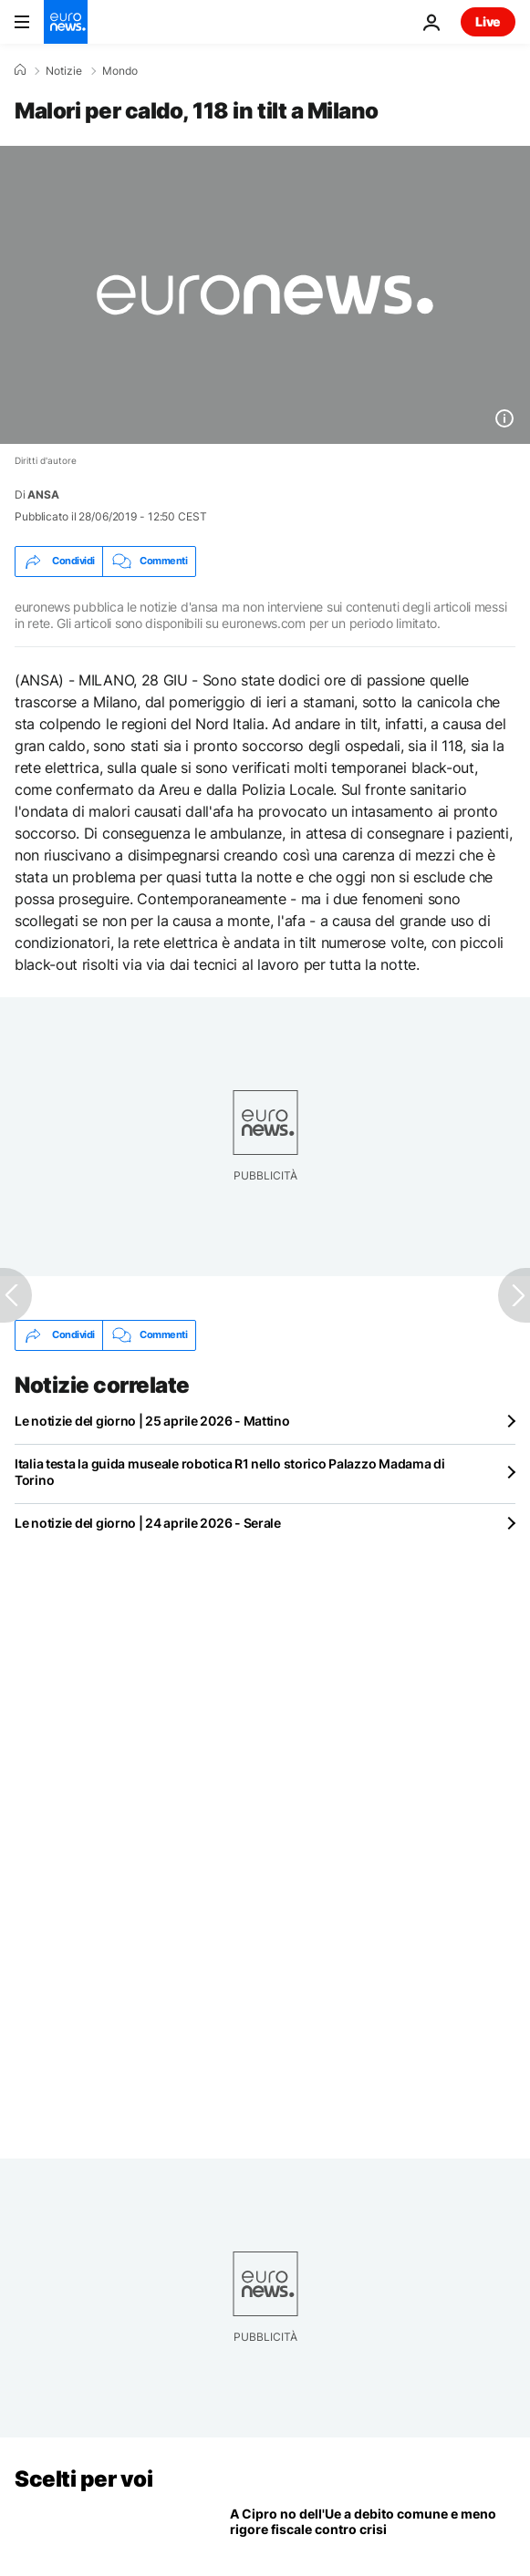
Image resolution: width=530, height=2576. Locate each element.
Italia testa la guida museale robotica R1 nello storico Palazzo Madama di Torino (230, 1472)
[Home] (20, 70)
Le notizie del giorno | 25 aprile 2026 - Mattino (152, 1420)
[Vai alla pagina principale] (66, 22)
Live (488, 21)
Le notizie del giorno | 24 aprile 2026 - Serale (148, 1522)
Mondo (120, 71)
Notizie (64, 71)
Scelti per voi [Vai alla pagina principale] (83, 2479)
